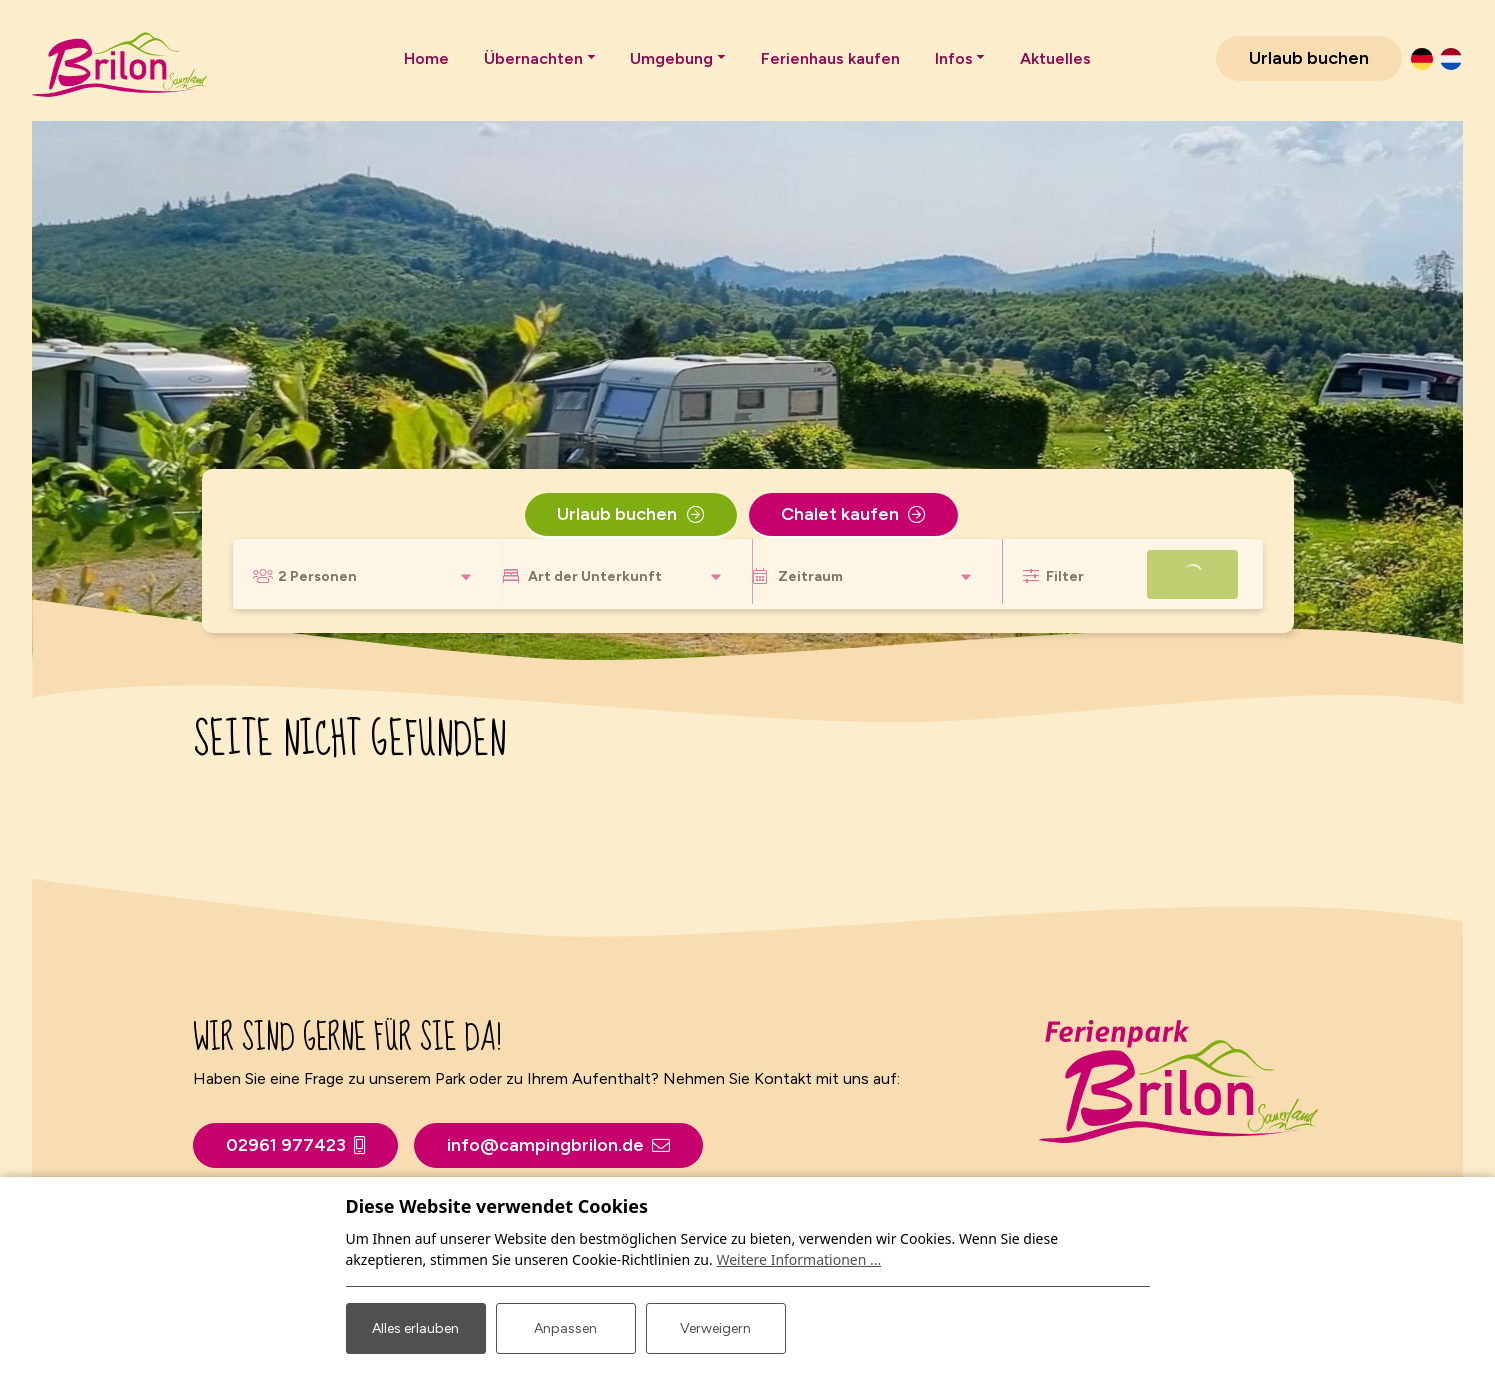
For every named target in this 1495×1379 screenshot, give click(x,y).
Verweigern (715, 1328)
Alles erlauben (415, 1328)
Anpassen (565, 1328)
